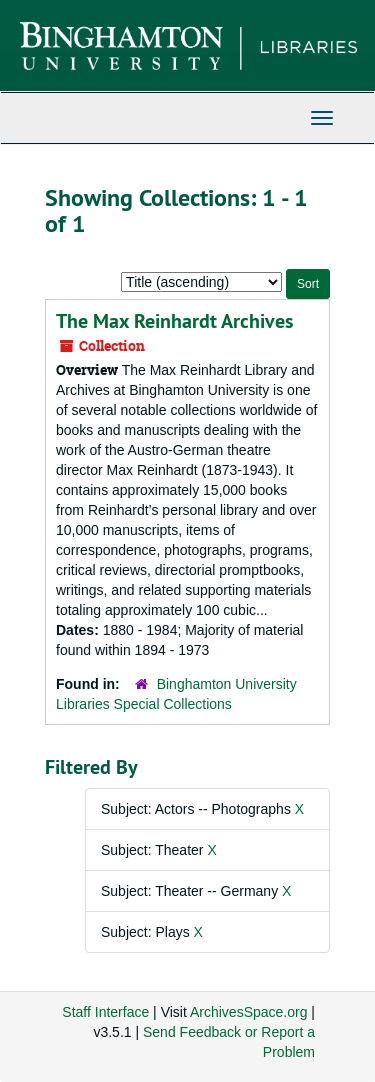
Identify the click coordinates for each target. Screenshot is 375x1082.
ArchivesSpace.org (249, 1012)
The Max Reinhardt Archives (174, 321)
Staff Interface (105, 1012)
